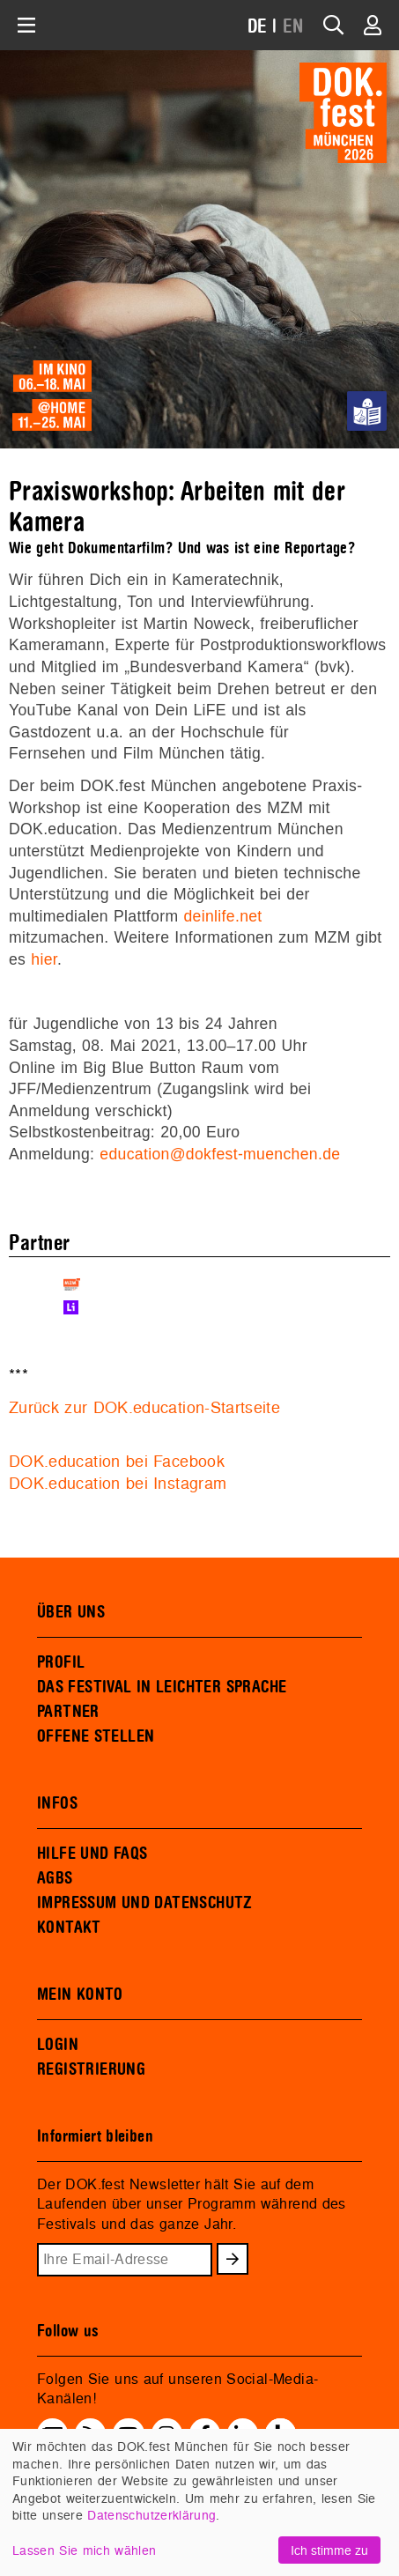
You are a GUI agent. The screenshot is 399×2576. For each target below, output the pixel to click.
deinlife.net (222, 916)
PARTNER (68, 1712)
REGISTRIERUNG (91, 2069)
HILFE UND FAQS (92, 1853)
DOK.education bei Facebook (117, 1461)
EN (293, 27)
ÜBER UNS (71, 1612)
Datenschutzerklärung (151, 2514)
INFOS (57, 1803)
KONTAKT (69, 1927)
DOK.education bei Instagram (117, 1483)
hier (44, 959)
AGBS (55, 1878)
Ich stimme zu (329, 2550)
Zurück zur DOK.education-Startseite (144, 1407)
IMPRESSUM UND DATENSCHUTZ (145, 1903)
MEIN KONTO (80, 1994)
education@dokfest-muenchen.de (220, 1154)
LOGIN (57, 2045)
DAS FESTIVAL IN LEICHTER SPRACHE (161, 1687)
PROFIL (61, 1662)
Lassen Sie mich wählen (84, 2550)
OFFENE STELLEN (95, 1736)
